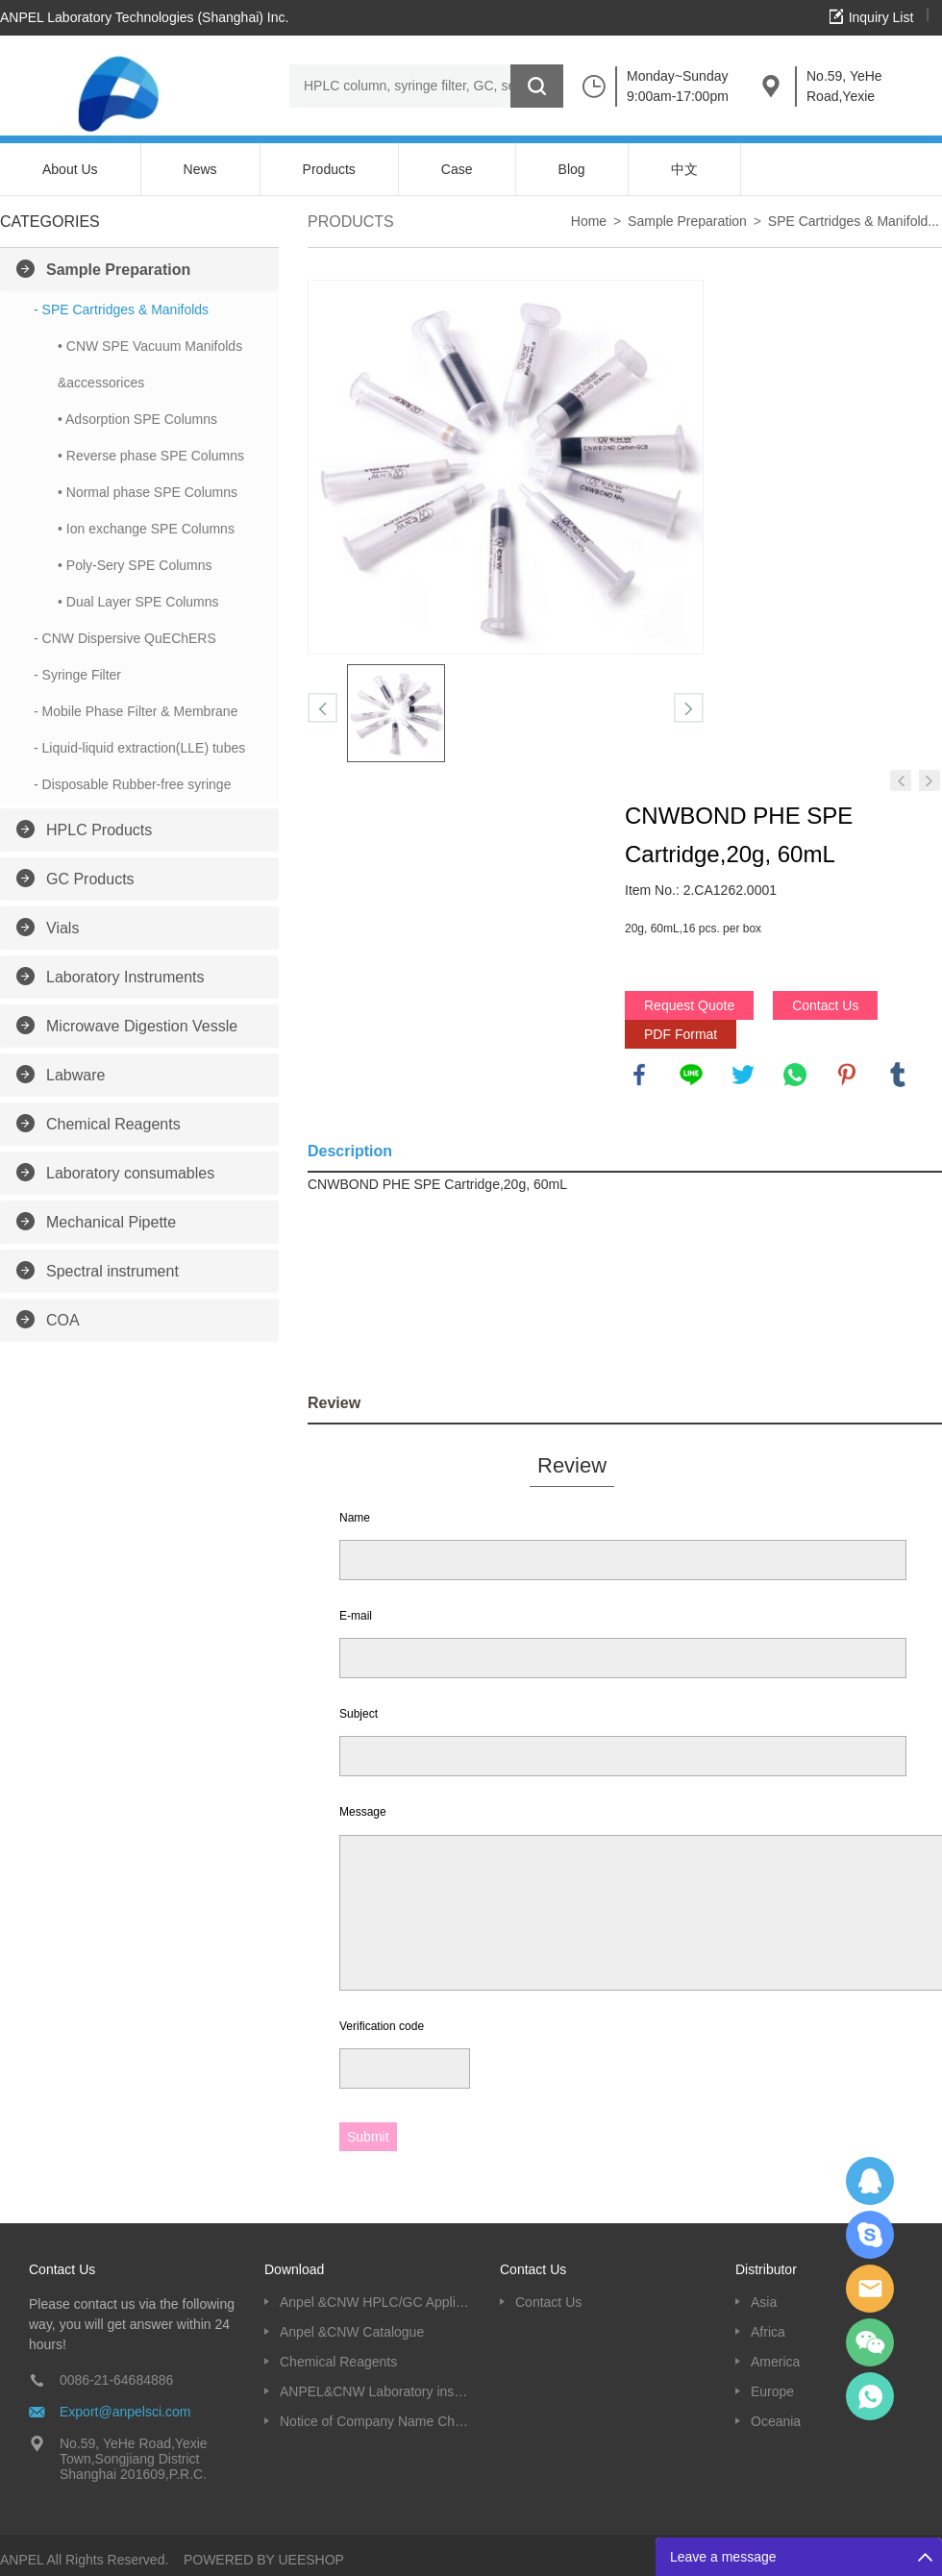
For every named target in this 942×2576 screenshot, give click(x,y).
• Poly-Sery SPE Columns (135, 565)
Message (362, 1812)
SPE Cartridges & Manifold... (853, 221)
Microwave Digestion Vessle (141, 1026)
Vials (62, 928)
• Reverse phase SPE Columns (151, 455)
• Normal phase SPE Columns (147, 492)
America (775, 2361)
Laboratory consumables (130, 1173)
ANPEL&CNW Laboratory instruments (375, 2391)
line (691, 1074)
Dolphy (870, 2181)
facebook (639, 1074)
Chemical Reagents (113, 1124)
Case (457, 169)
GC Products (90, 879)
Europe (772, 2391)
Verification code (381, 2026)
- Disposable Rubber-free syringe (132, 784)
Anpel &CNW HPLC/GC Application (375, 2302)
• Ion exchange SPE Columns (146, 528)
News (200, 169)
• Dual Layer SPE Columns (138, 601)
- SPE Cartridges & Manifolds (121, 309)
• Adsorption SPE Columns (137, 419)
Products (329, 169)
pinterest (846, 1074)
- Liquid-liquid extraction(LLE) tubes (139, 747)
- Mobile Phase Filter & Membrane (135, 711)
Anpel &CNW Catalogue (352, 2332)
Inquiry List (881, 17)
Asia (764, 2302)
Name (354, 1517)
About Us (70, 169)
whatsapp (795, 1074)
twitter (743, 1074)
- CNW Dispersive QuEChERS (125, 638)
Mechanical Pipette (111, 1222)
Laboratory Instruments (125, 977)
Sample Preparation (118, 269)
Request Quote (689, 1005)
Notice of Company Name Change (375, 2421)
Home (589, 221)
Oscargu (870, 2235)
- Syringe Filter (77, 674)
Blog (571, 169)
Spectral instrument (112, 1271)
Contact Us (825, 1005)
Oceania (776, 2421)
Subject (358, 1714)
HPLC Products (99, 830)
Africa (768, 2332)
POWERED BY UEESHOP (264, 2559)
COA (63, 1320)
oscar (870, 2396)
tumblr (897, 1074)
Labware (75, 1075)
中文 (684, 169)
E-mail (355, 1615)
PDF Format (680, 1034)
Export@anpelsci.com (125, 2411)
